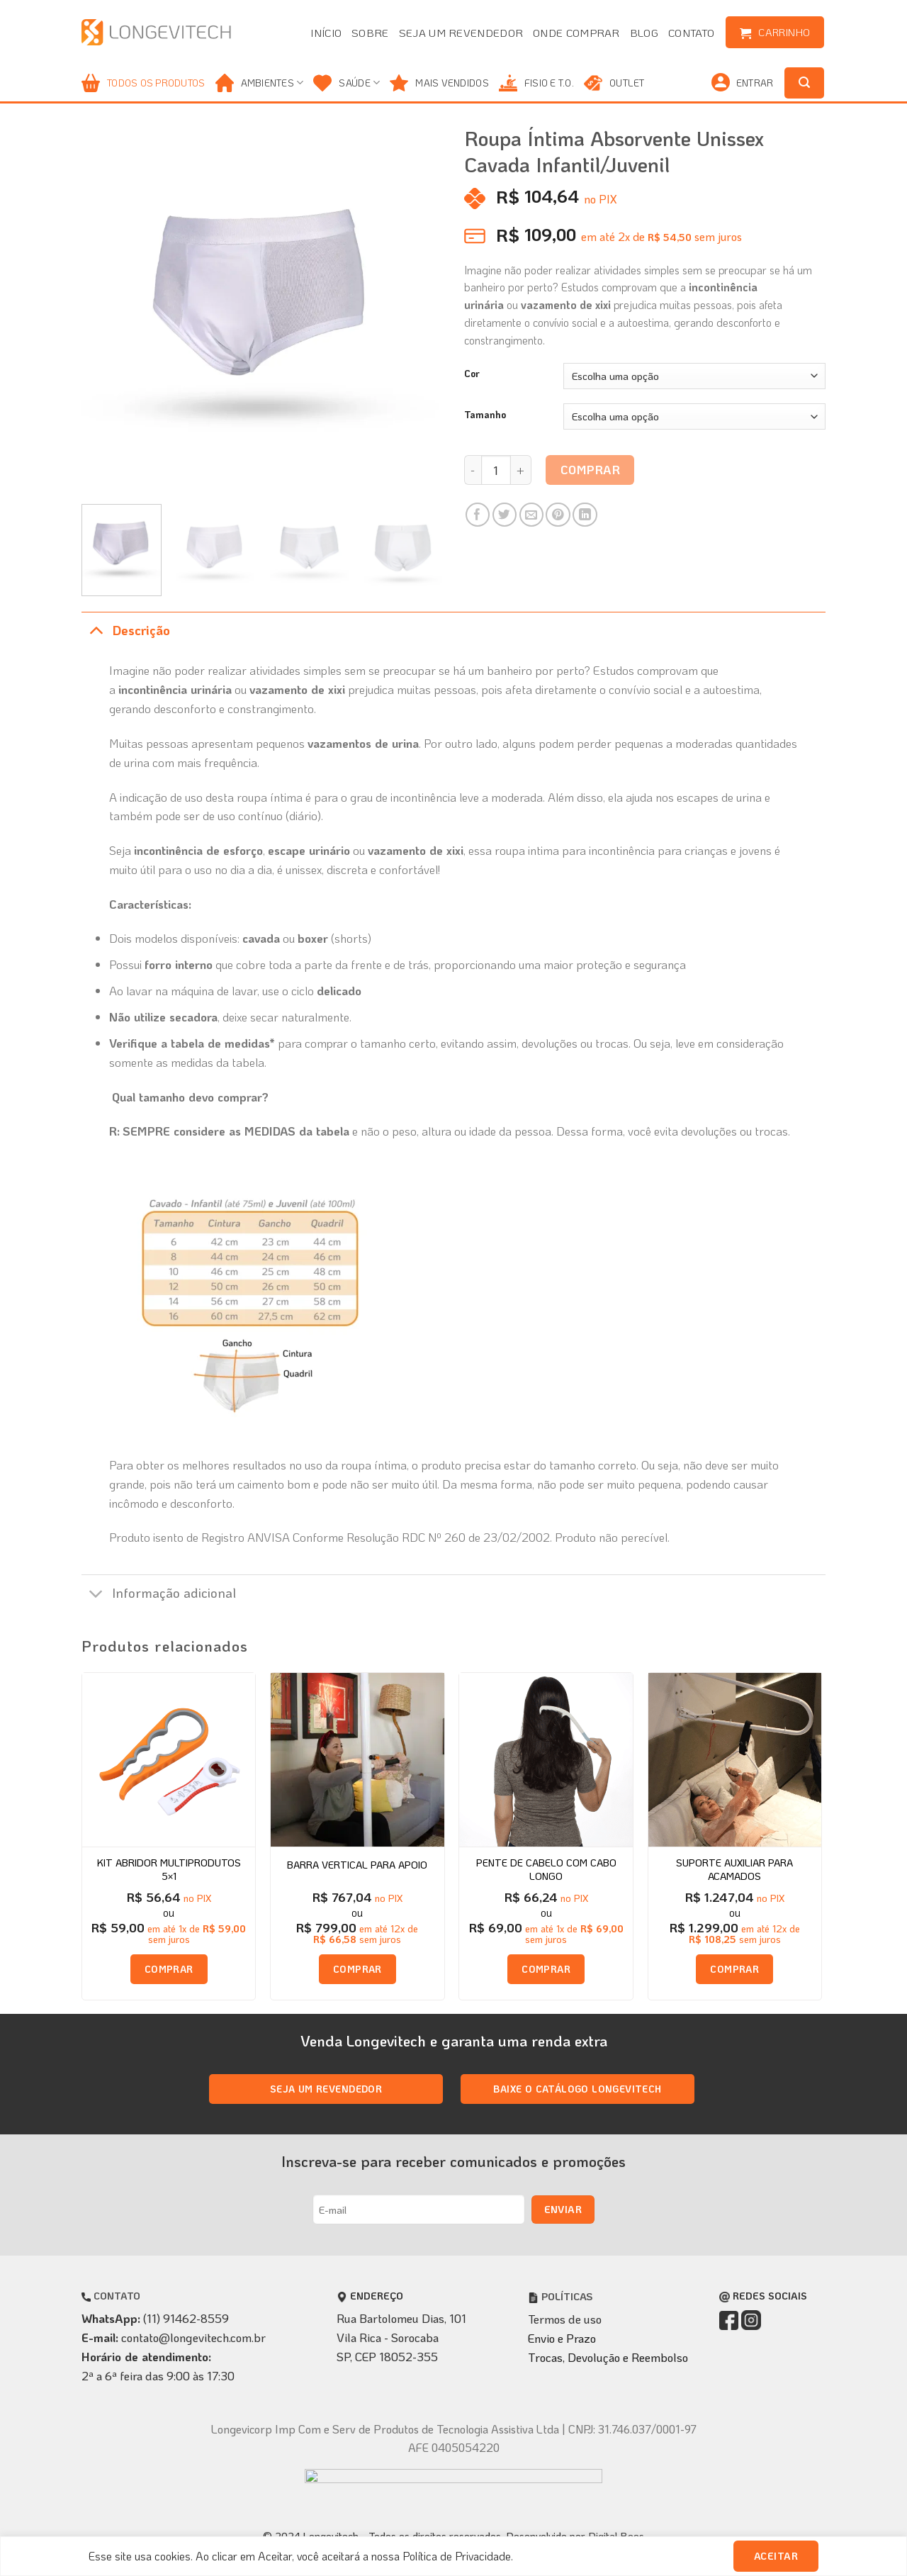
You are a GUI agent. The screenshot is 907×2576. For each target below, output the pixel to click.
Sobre (370, 33)
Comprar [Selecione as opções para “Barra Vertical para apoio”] (357, 1969)
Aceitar (776, 2556)
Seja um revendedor (461, 33)
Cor (472, 374)
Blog (644, 33)
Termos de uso (565, 2318)
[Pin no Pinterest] (558, 515)
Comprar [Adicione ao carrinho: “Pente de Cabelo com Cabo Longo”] (546, 1969)
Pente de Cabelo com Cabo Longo (546, 1869)
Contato (691, 33)
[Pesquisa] (804, 83)
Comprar (590, 469)
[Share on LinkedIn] (585, 515)
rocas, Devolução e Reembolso (611, 2357)
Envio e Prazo (562, 2338)
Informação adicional (158, 1595)
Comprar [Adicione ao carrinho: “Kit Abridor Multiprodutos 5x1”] (169, 1969)
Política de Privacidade (456, 2555)
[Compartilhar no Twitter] (504, 515)
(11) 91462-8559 (186, 2318)
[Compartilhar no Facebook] (478, 515)
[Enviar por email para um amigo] (531, 515)
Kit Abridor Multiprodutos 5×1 (169, 1869)
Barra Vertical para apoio (357, 1865)
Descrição (125, 630)
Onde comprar (576, 33)
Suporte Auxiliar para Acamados (734, 1869)
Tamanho (485, 415)
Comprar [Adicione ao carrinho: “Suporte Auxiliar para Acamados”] (734, 1969)
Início (326, 33)
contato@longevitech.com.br (193, 2337)
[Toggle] (96, 630)
